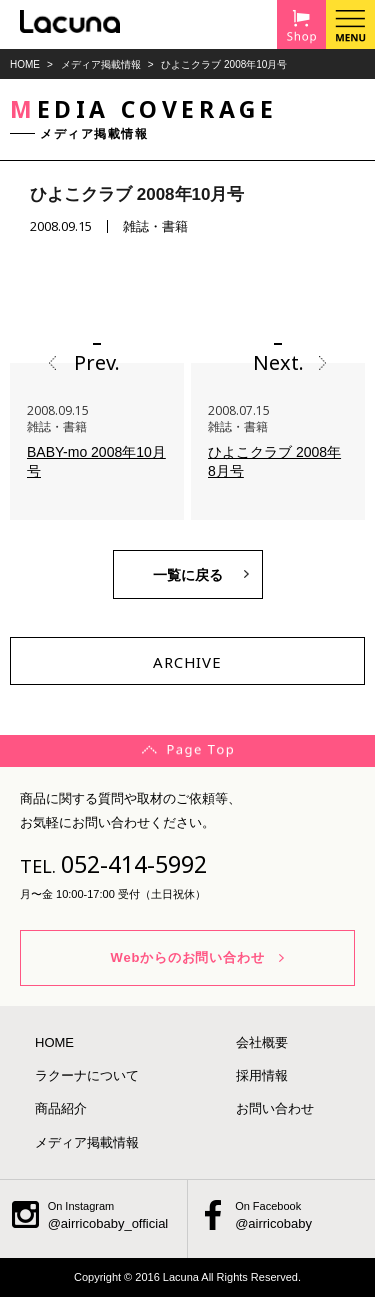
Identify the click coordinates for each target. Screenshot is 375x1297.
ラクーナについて (87, 1075)
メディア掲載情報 (101, 64)
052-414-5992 (134, 864)
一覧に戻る (188, 575)
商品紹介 (61, 1108)
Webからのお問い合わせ (188, 957)
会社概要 (262, 1042)
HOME (25, 64)
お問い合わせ (275, 1108)
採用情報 (262, 1075)
